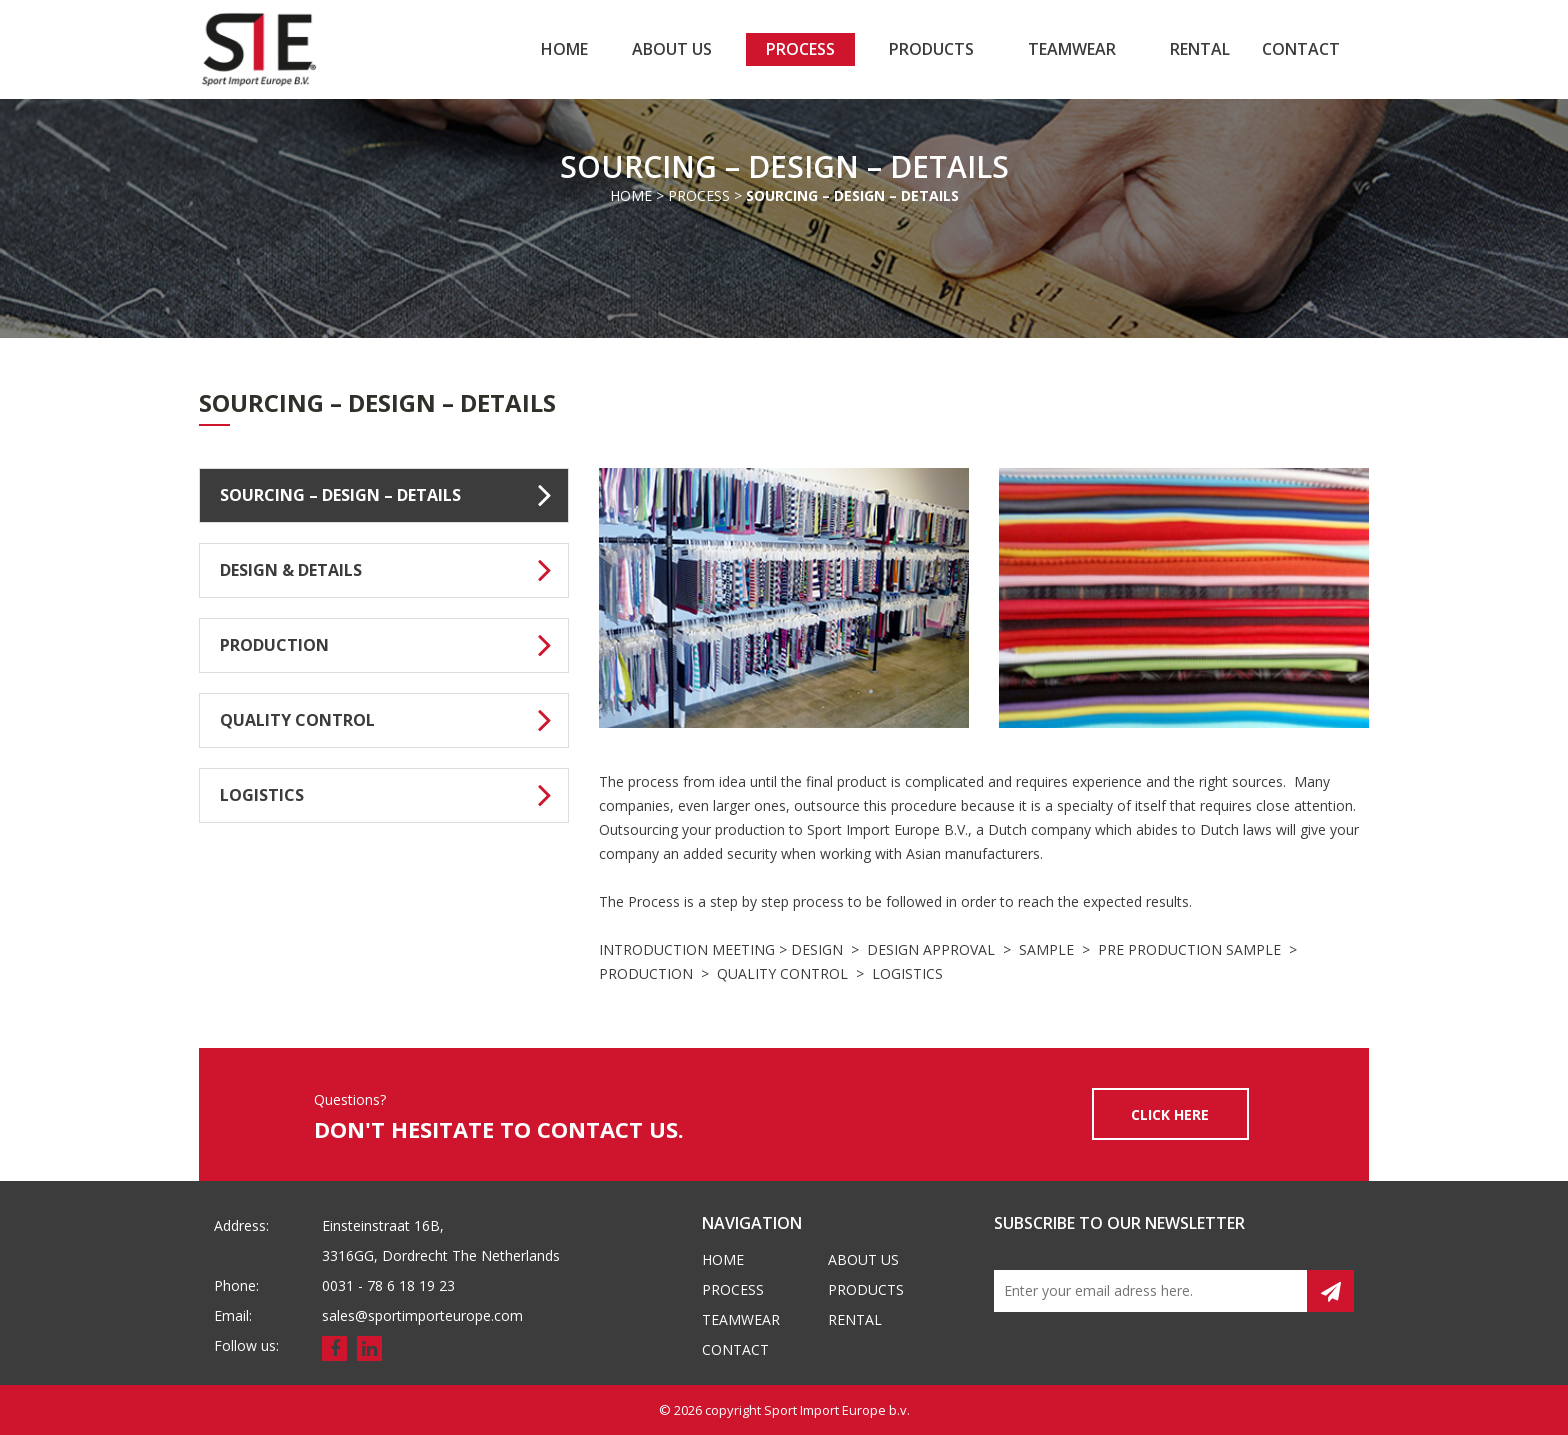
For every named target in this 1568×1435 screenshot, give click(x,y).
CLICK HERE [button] (1170, 1114)
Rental (1200, 49)
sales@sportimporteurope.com (422, 1315)
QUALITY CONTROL (394, 718)
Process (800, 49)
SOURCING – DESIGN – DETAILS (394, 493)
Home (564, 49)
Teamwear (1072, 49)
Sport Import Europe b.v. (837, 1410)
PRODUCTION (394, 643)
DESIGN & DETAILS (394, 568)
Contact (1301, 49)
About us (672, 49)
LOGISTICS (394, 793)
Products (931, 49)
